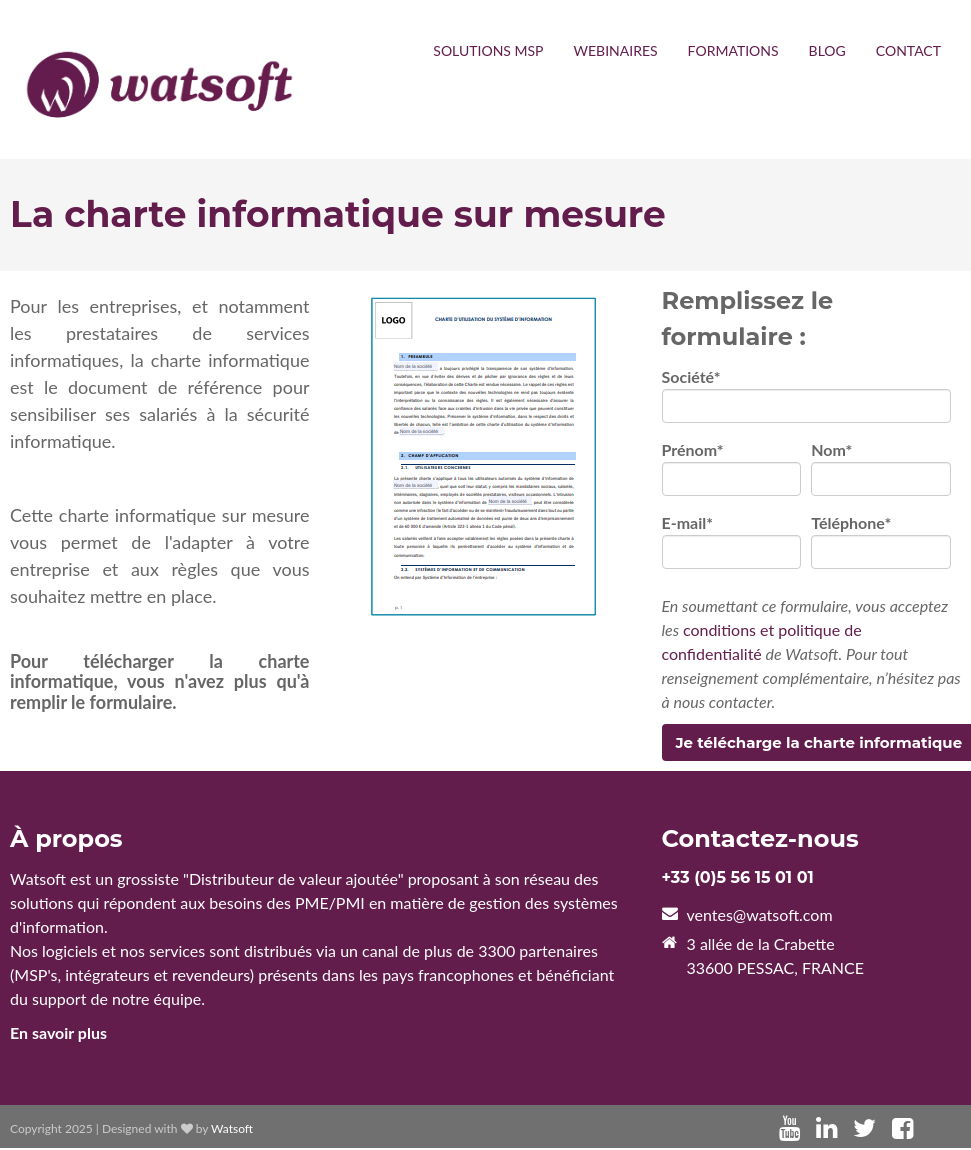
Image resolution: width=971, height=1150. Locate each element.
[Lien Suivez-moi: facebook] (902, 1130)
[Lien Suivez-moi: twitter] (864, 1130)
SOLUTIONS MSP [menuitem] (488, 50)
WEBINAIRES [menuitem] (616, 50)
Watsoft (232, 1130)
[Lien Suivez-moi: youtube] (789, 1130)
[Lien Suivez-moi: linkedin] (826, 1130)
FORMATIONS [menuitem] (733, 50)
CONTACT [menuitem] (908, 50)
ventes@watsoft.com (760, 916)
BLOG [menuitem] (827, 50)
